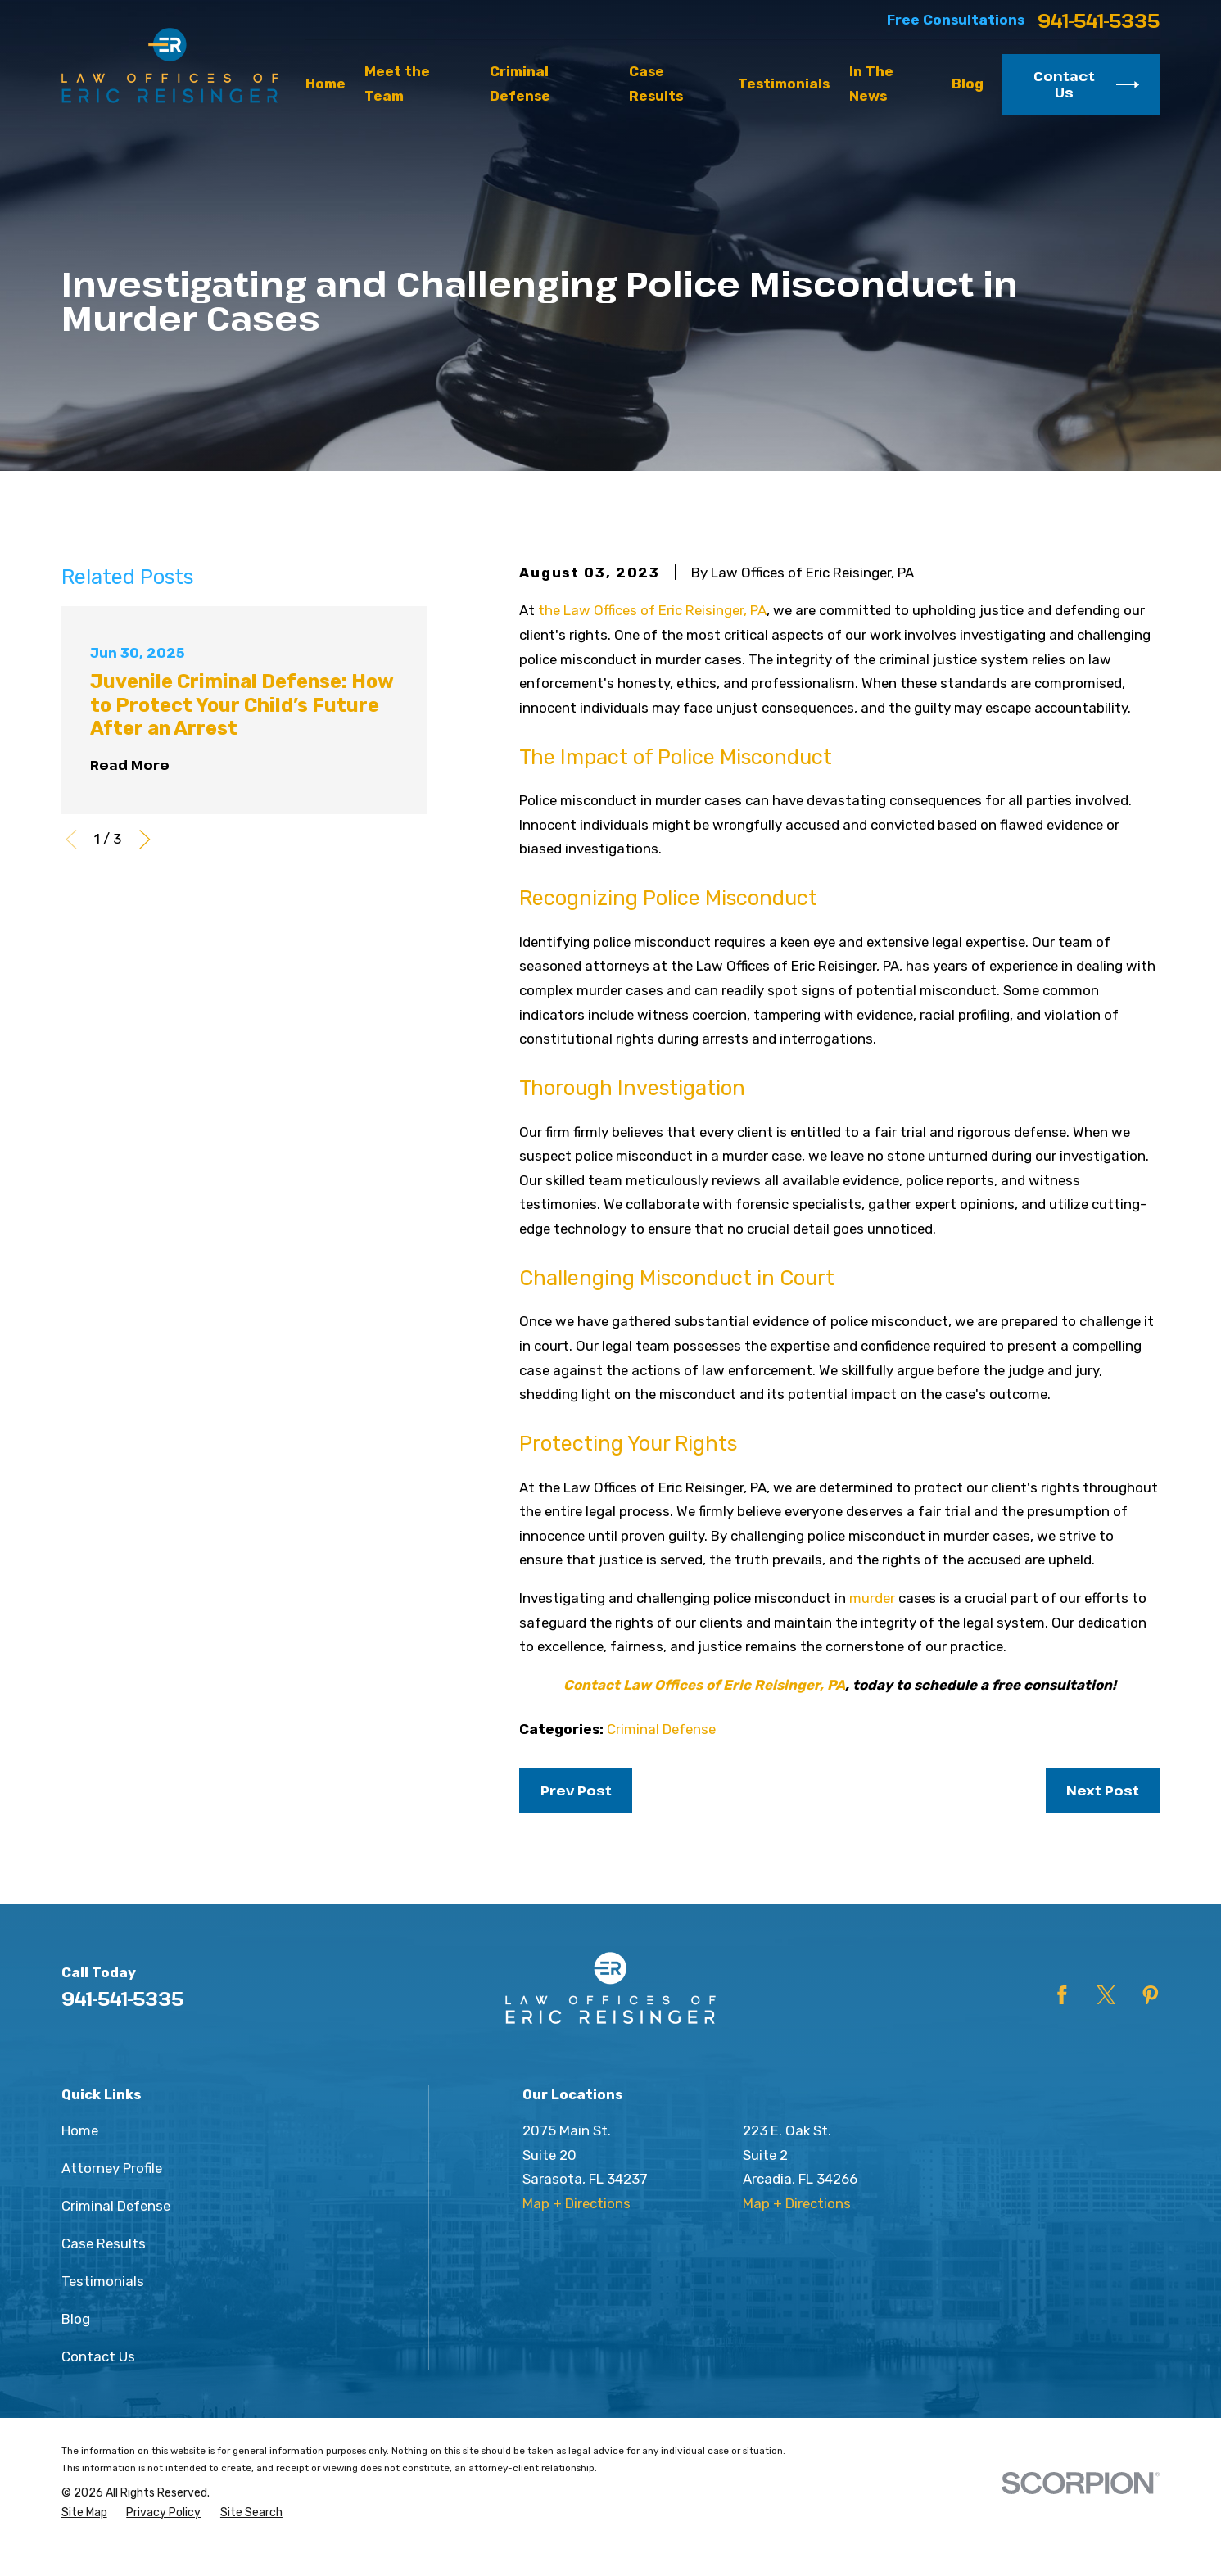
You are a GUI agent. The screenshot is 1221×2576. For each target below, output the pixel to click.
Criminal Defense (661, 1729)
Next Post (1102, 1790)
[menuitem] (84, 2513)
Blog (75, 2319)
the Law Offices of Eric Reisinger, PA (652, 610)
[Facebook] (1062, 1995)
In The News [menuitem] (871, 83)
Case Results (103, 2243)
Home (79, 2130)
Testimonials (102, 2281)
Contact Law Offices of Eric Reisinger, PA (704, 1685)
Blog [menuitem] (968, 83)
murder (872, 1598)
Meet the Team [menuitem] (397, 83)
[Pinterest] (1150, 1995)
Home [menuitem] (325, 83)
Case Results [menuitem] (656, 83)
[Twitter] (1106, 1995)
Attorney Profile (111, 2168)
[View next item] (145, 839)
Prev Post (576, 1790)
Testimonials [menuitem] (784, 83)
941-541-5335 (1099, 20)
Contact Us (1086, 84)
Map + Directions (576, 2203)
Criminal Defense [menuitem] (520, 83)
